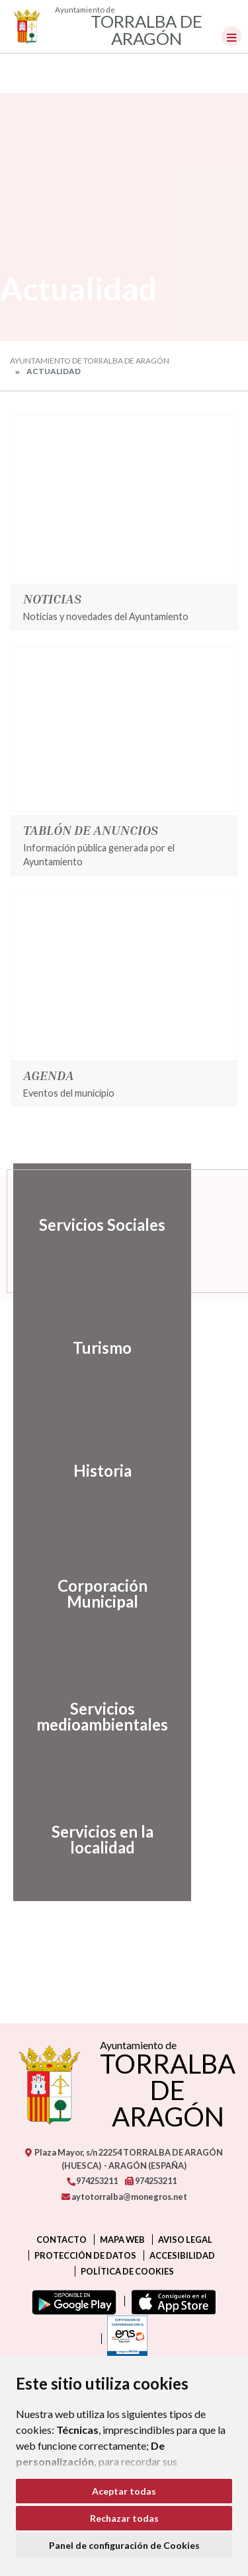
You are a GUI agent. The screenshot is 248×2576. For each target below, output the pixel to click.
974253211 (92, 2180)
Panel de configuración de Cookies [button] (124, 2545)
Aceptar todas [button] (124, 2491)
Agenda (48, 1075)
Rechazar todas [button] (124, 2518)
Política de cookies (127, 2271)
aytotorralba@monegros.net (124, 2196)
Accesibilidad (182, 2255)
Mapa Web (122, 2239)
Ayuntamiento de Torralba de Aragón (89, 361)
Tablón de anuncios (90, 830)
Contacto (61, 2239)
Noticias (52, 598)
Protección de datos (85, 2255)
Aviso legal (185, 2239)
